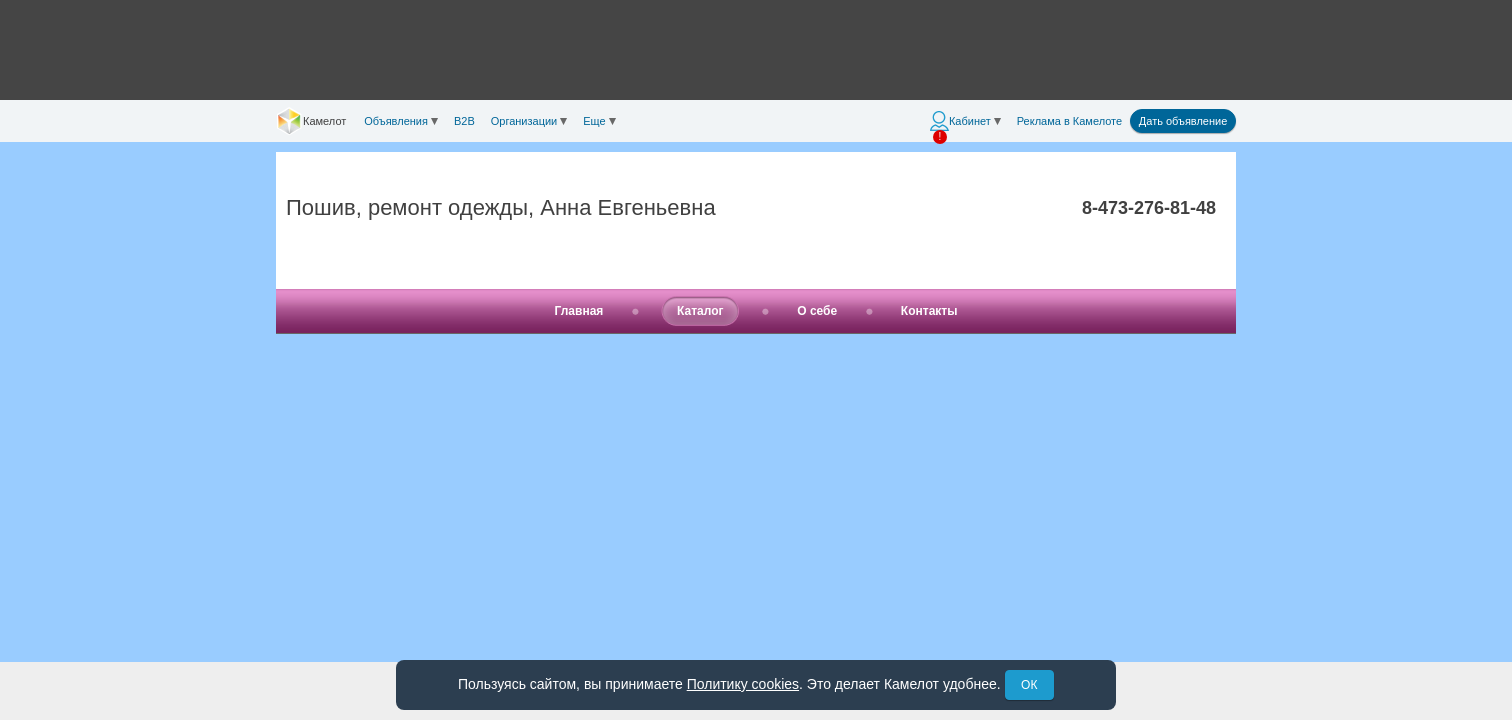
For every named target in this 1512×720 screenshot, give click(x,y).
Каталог (700, 311)
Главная (579, 311)
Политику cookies (743, 684)
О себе (817, 311)
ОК (1029, 685)
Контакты (929, 311)
